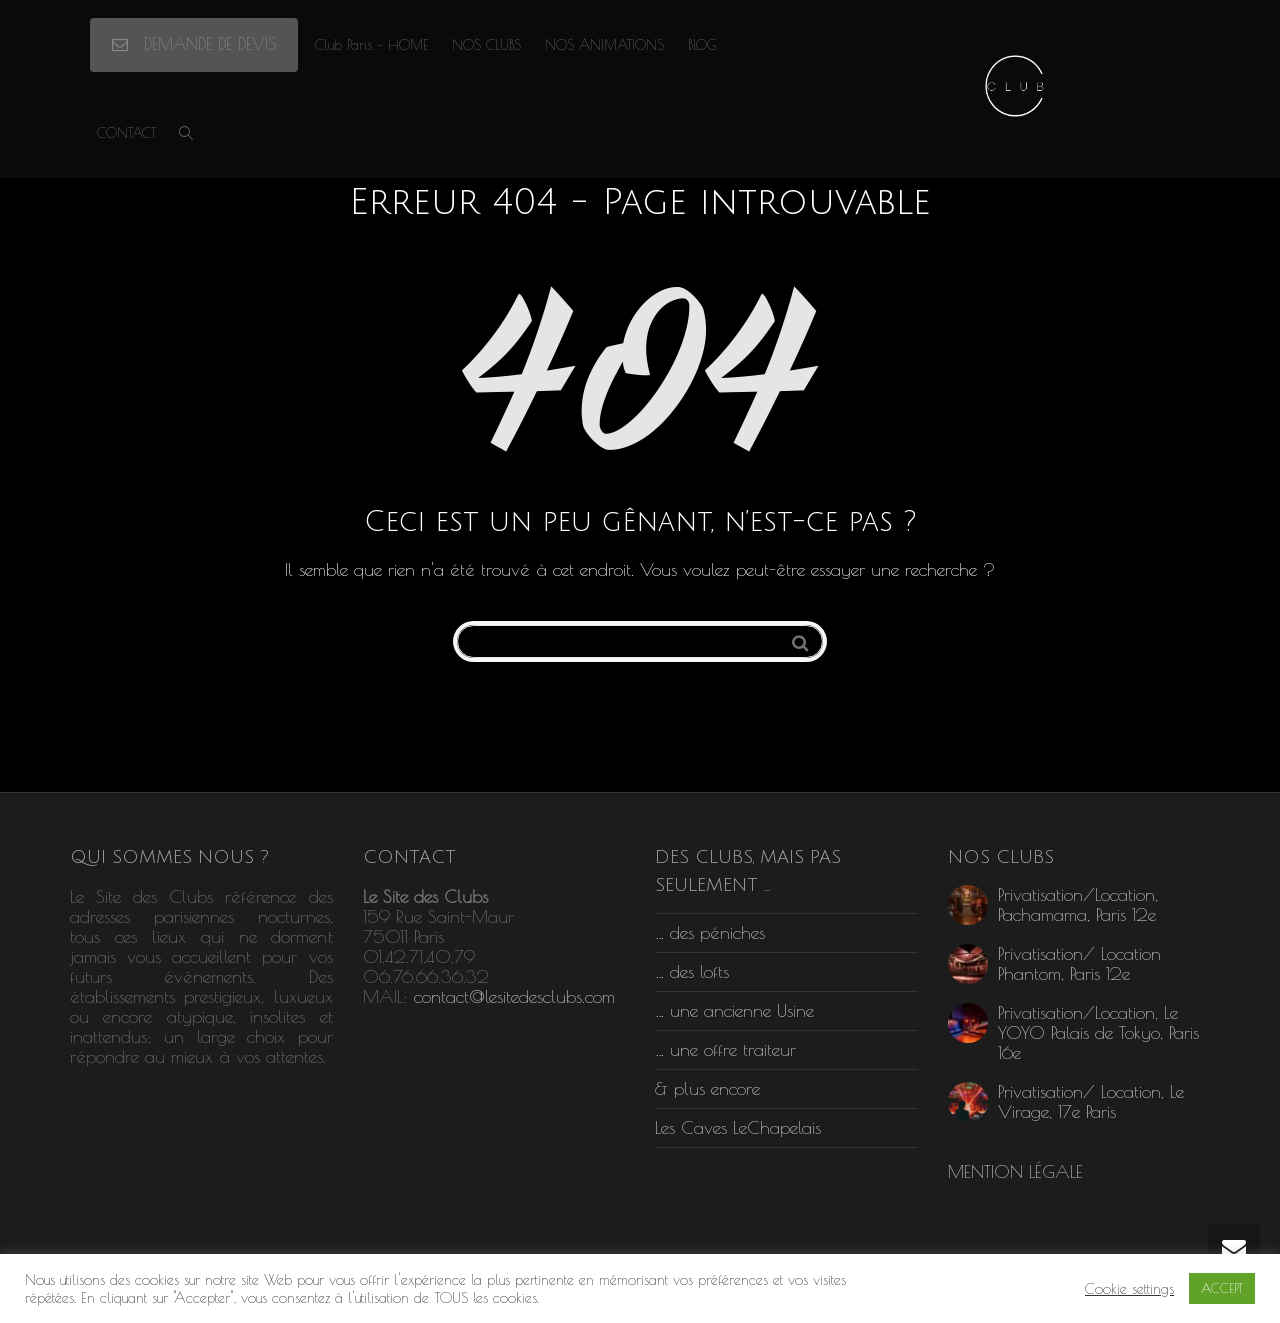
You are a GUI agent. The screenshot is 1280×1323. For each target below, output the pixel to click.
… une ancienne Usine (734, 1010)
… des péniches (710, 932)
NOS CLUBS (486, 45)
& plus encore (707, 1088)
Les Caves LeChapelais (738, 1127)
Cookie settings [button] (1129, 1288)
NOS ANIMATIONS (604, 45)
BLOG (702, 45)
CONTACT (126, 133)
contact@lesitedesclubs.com (514, 996)
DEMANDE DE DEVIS (194, 44)
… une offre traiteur (725, 1049)
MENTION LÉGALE (1015, 1171)
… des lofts (692, 971)
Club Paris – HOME (371, 45)
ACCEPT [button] (1222, 1288)
